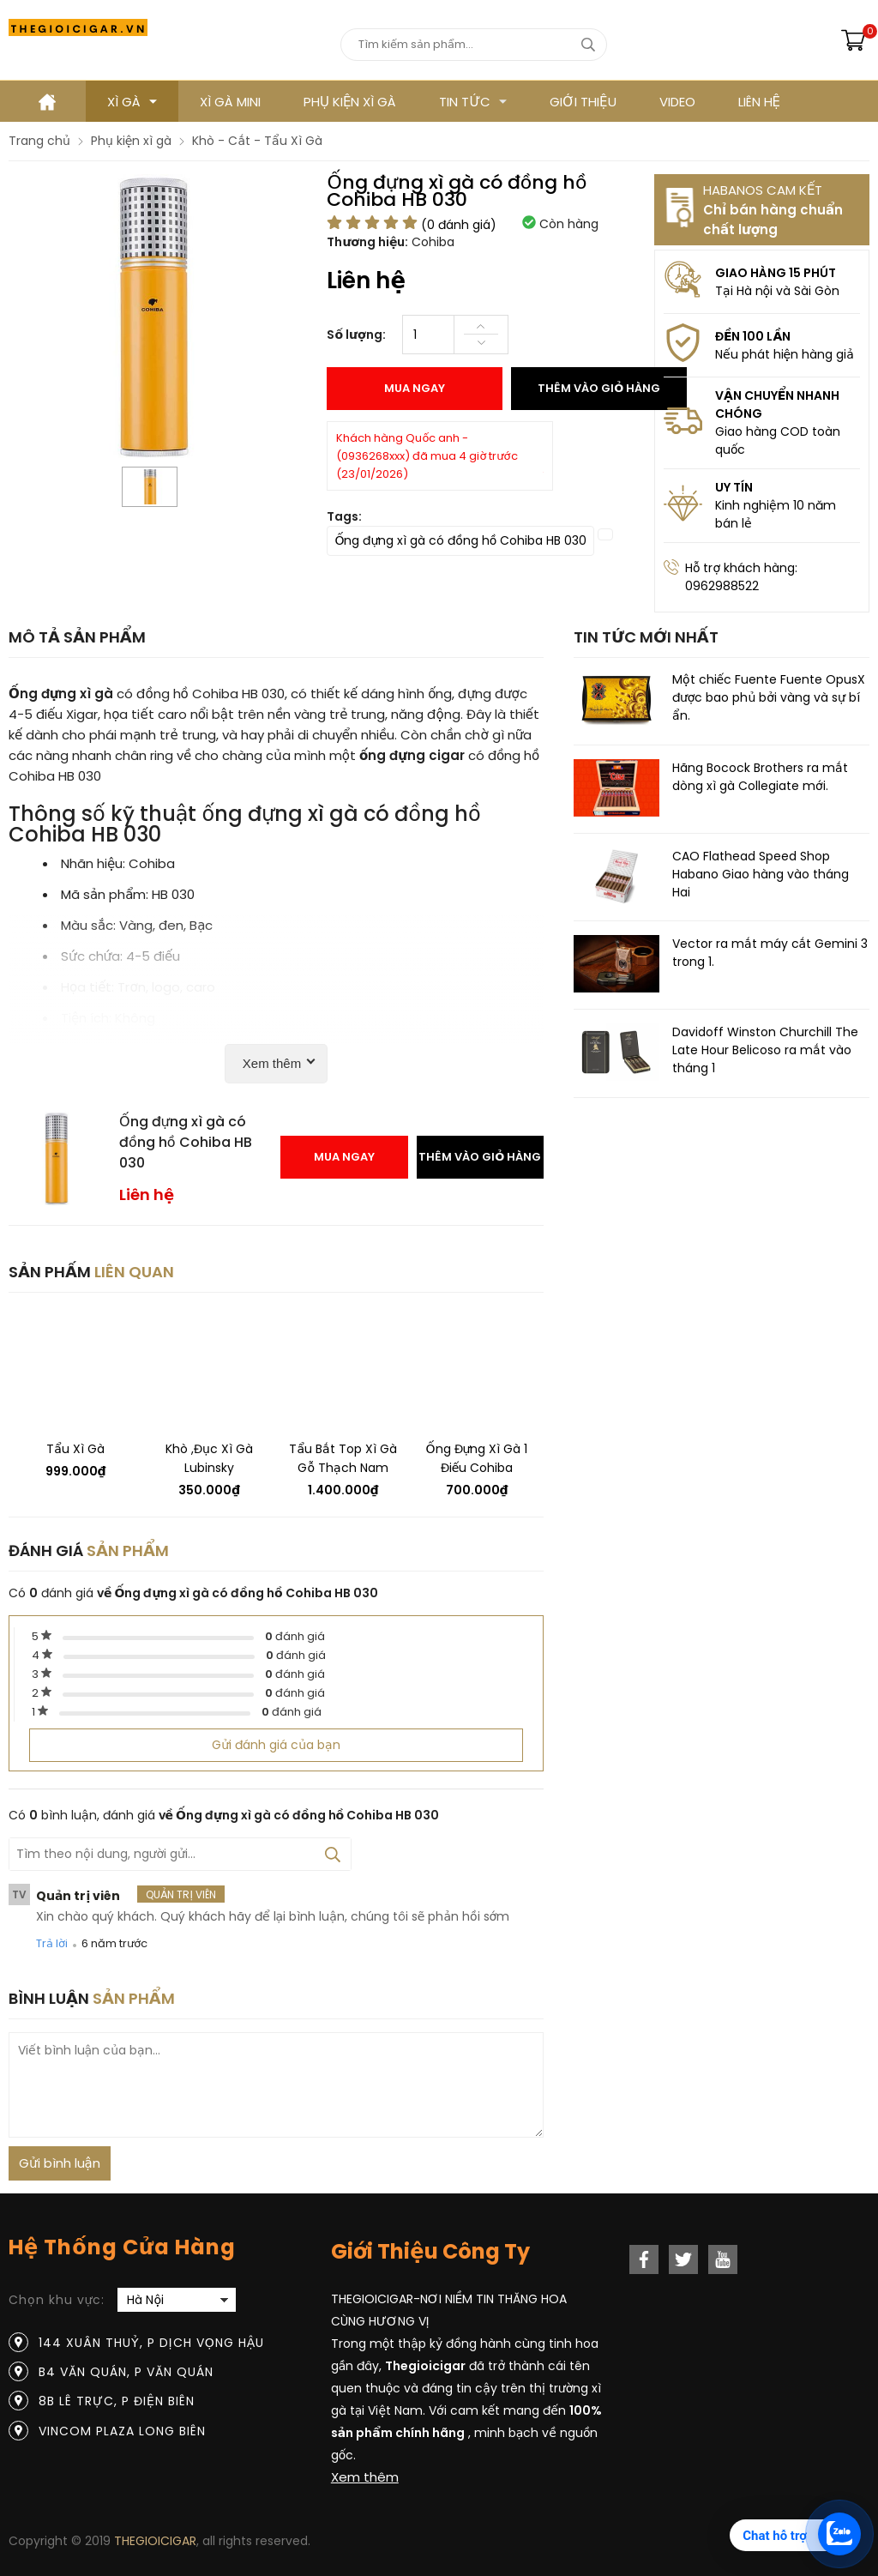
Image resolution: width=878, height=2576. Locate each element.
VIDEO (677, 102)
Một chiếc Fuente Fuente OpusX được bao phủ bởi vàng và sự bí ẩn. (768, 697)
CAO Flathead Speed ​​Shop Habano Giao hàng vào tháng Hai (760, 874)
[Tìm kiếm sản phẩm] (473, 44)
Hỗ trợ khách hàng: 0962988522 (741, 576)
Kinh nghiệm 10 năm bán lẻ (775, 514)
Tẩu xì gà (75, 1448)
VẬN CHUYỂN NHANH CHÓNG (777, 404)
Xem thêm (365, 2477)
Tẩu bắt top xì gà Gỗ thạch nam (342, 1458)
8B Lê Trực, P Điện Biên (117, 2401)
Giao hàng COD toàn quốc (777, 440)
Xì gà (132, 102)
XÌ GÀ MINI (230, 102)
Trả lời (52, 1943)
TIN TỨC (473, 102)
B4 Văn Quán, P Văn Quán (126, 2371)
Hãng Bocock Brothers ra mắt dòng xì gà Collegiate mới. (760, 776)
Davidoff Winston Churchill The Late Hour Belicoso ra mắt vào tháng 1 (765, 1050)
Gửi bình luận (59, 2163)
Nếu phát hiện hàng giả (784, 354)
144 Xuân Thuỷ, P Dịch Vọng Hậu (151, 2342)
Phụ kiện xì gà (350, 102)
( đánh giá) (458, 224)
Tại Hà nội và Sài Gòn (777, 290)
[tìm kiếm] (587, 44)
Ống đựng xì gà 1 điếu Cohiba (477, 1458)
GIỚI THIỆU (583, 102)
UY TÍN (734, 487)
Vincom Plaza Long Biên (122, 2431)
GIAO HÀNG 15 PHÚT (775, 272)
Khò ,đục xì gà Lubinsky (209, 1458)
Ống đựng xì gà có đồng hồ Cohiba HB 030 (460, 540)
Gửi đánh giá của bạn (276, 1744)
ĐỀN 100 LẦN (753, 336)
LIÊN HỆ (759, 102)
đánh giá (295, 1636)
